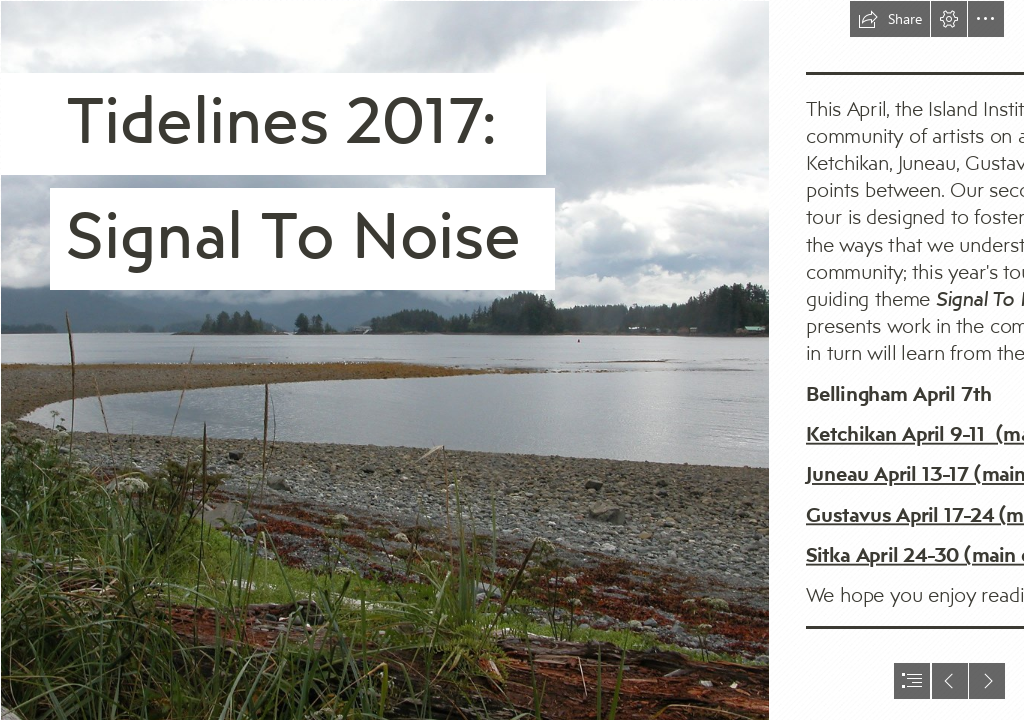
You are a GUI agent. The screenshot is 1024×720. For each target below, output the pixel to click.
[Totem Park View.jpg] (384, 360)
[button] (890, 19)
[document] (512, 360)
